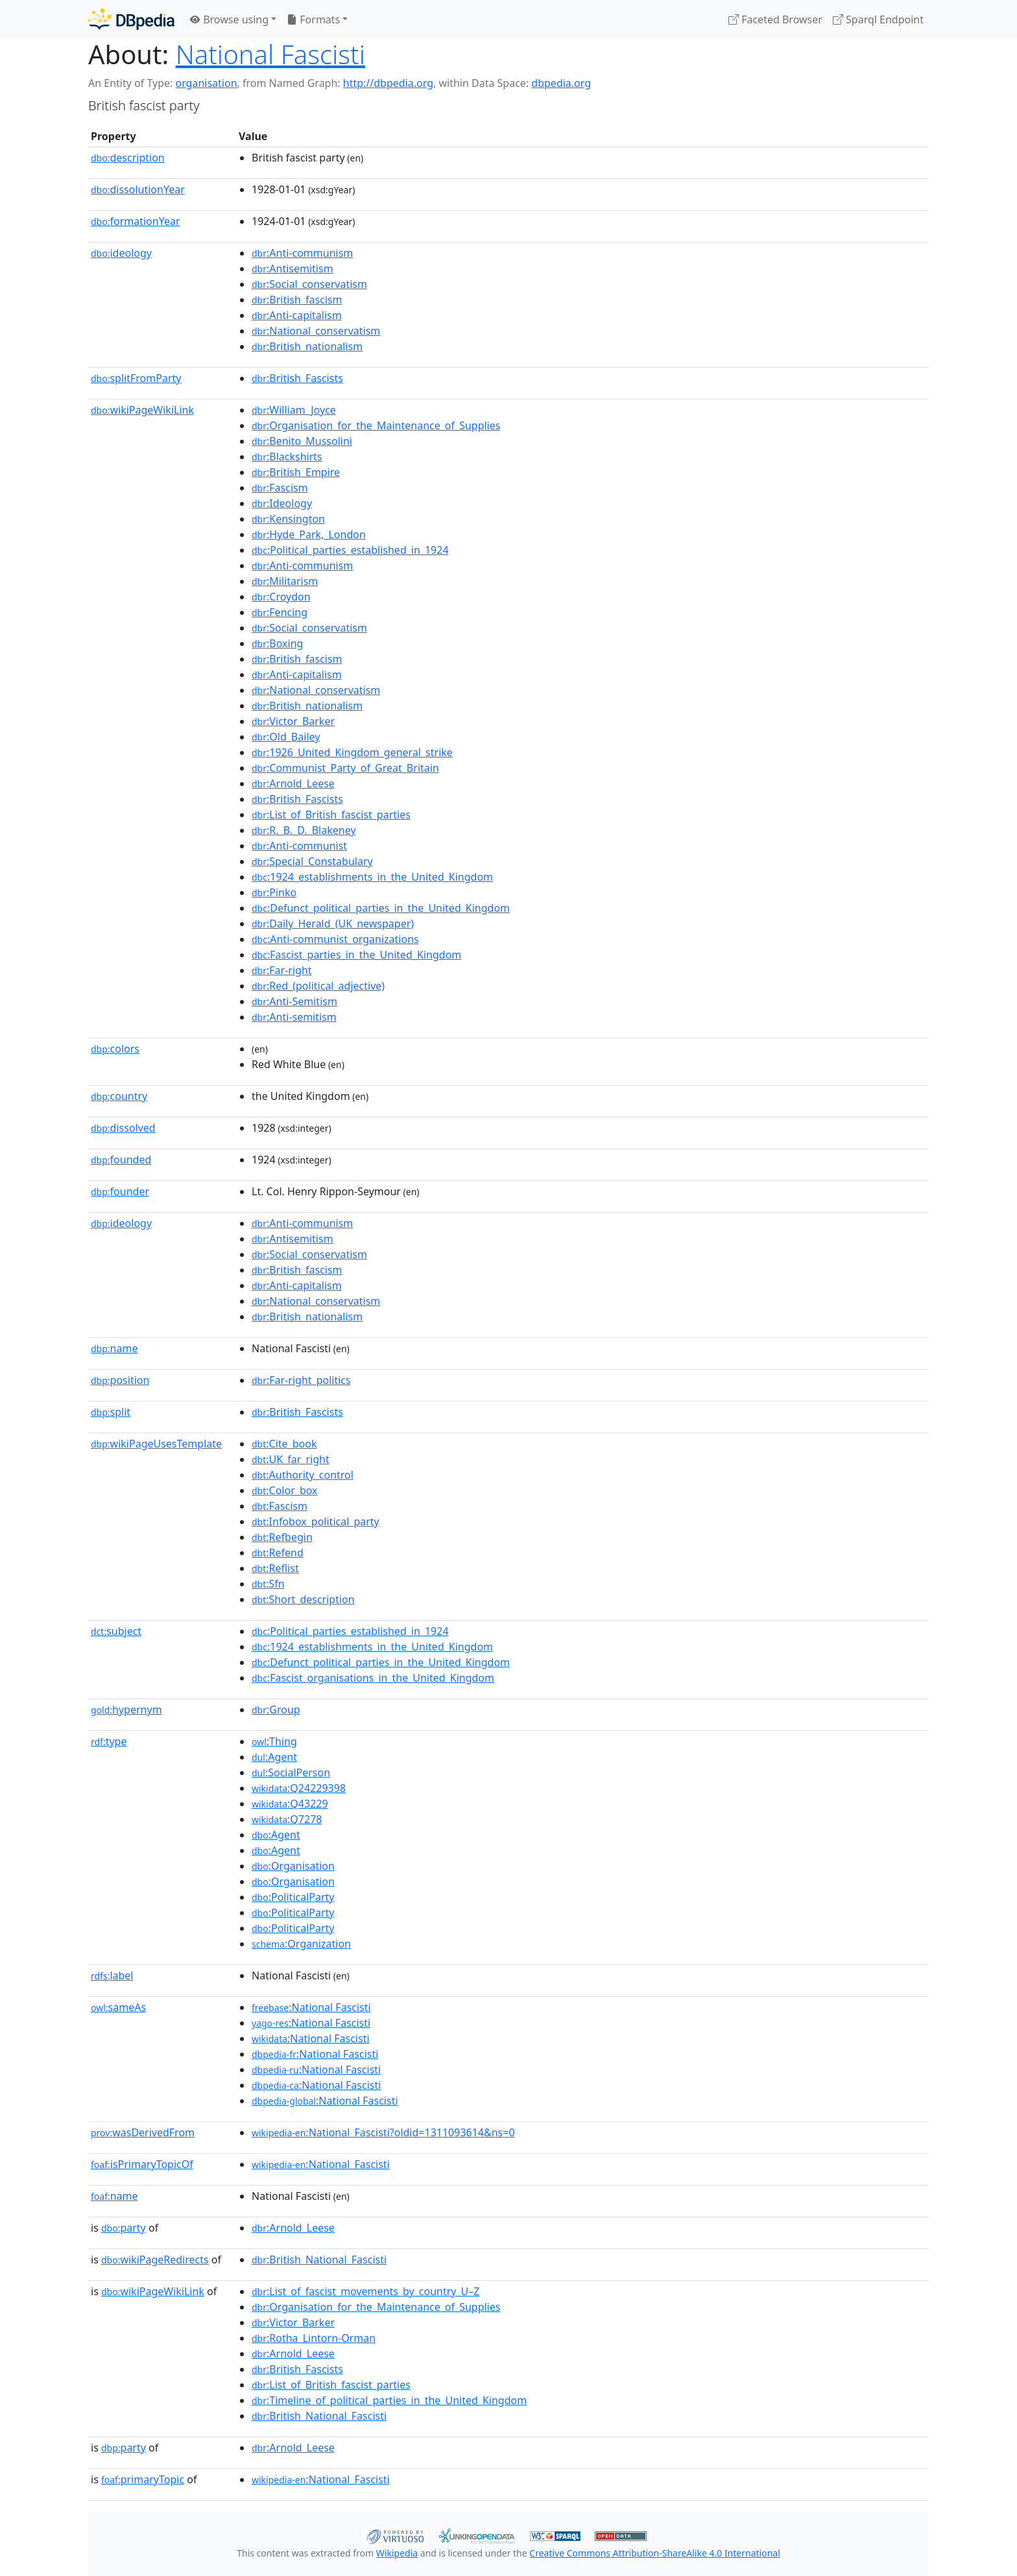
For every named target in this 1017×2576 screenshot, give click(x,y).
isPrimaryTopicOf (142, 2164)
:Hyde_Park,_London (309, 534)
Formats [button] (313, 19)
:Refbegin (282, 1537)
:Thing (274, 1741)
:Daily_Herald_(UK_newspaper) (333, 923)
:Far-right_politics (301, 1380)
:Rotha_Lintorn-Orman (314, 2338)
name (114, 1348)
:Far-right (282, 970)
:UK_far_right (290, 1459)
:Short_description (303, 1599)
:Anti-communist (299, 846)
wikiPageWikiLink (142, 410)
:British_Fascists (297, 378)
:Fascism (280, 488)
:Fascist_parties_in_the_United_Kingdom (356, 955)
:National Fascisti (311, 2007)
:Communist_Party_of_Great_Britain (345, 768)
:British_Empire (296, 472)
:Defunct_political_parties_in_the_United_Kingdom (381, 908)
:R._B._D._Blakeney (304, 830)
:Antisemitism (292, 268)
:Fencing (279, 612)
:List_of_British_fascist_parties (331, 814)
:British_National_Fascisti (319, 2259)
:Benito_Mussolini (302, 441)
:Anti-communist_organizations (335, 939)
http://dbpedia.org (388, 83)
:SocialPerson (291, 1772)
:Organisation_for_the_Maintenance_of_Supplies (376, 425)
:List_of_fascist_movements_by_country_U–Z (365, 2291)
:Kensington (288, 519)
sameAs (118, 2007)
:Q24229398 (299, 1788)
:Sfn (268, 1584)
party (123, 2228)
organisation (206, 83)
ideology (121, 253)
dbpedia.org (561, 83)
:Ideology (282, 503)
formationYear (135, 221)
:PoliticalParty (293, 1897)
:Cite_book (284, 1444)
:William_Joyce (294, 410)
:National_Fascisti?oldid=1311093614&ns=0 (383, 2132)
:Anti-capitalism (297, 315)
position (120, 1380)
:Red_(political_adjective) (318, 986)
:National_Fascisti (321, 2164)
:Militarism (285, 581)
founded (121, 1159)
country (119, 1096)
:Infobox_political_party (315, 1521)
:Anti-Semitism (294, 1001)
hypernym (126, 1709)
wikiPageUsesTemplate (156, 1444)
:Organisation (293, 1866)
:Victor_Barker (293, 721)
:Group (276, 1709)
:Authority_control (302, 1475)
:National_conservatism (316, 331)
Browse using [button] (229, 19)
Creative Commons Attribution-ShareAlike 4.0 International (654, 2553)
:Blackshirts (287, 456)
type (109, 1741)
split (110, 1412)
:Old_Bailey (286, 737)
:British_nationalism (307, 346)
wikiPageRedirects (155, 2259)
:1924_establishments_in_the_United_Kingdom (372, 877)
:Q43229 (290, 1803)
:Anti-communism (302, 253)
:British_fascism (297, 299)
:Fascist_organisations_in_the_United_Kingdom (373, 1678)
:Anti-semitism (294, 1017)
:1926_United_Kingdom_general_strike (352, 752)
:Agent (274, 1757)
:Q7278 (287, 1819)
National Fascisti (270, 54)
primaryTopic (142, 2479)
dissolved (123, 1128)
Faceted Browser (775, 19)
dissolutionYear (138, 189)
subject (116, 1631)
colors (115, 1049)
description (128, 157)
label (112, 1975)
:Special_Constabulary (312, 861)
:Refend (278, 1552)
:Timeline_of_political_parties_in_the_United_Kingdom (389, 2400)
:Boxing (277, 643)
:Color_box (285, 1490)
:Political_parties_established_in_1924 (350, 550)
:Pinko (274, 892)
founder (120, 1191)
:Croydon (281, 597)
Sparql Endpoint (878, 19)
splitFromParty (136, 378)
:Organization (301, 1944)
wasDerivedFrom (143, 2132)
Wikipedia (397, 2553)
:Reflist (275, 1568)
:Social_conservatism (309, 284)
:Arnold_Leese (293, 783)
